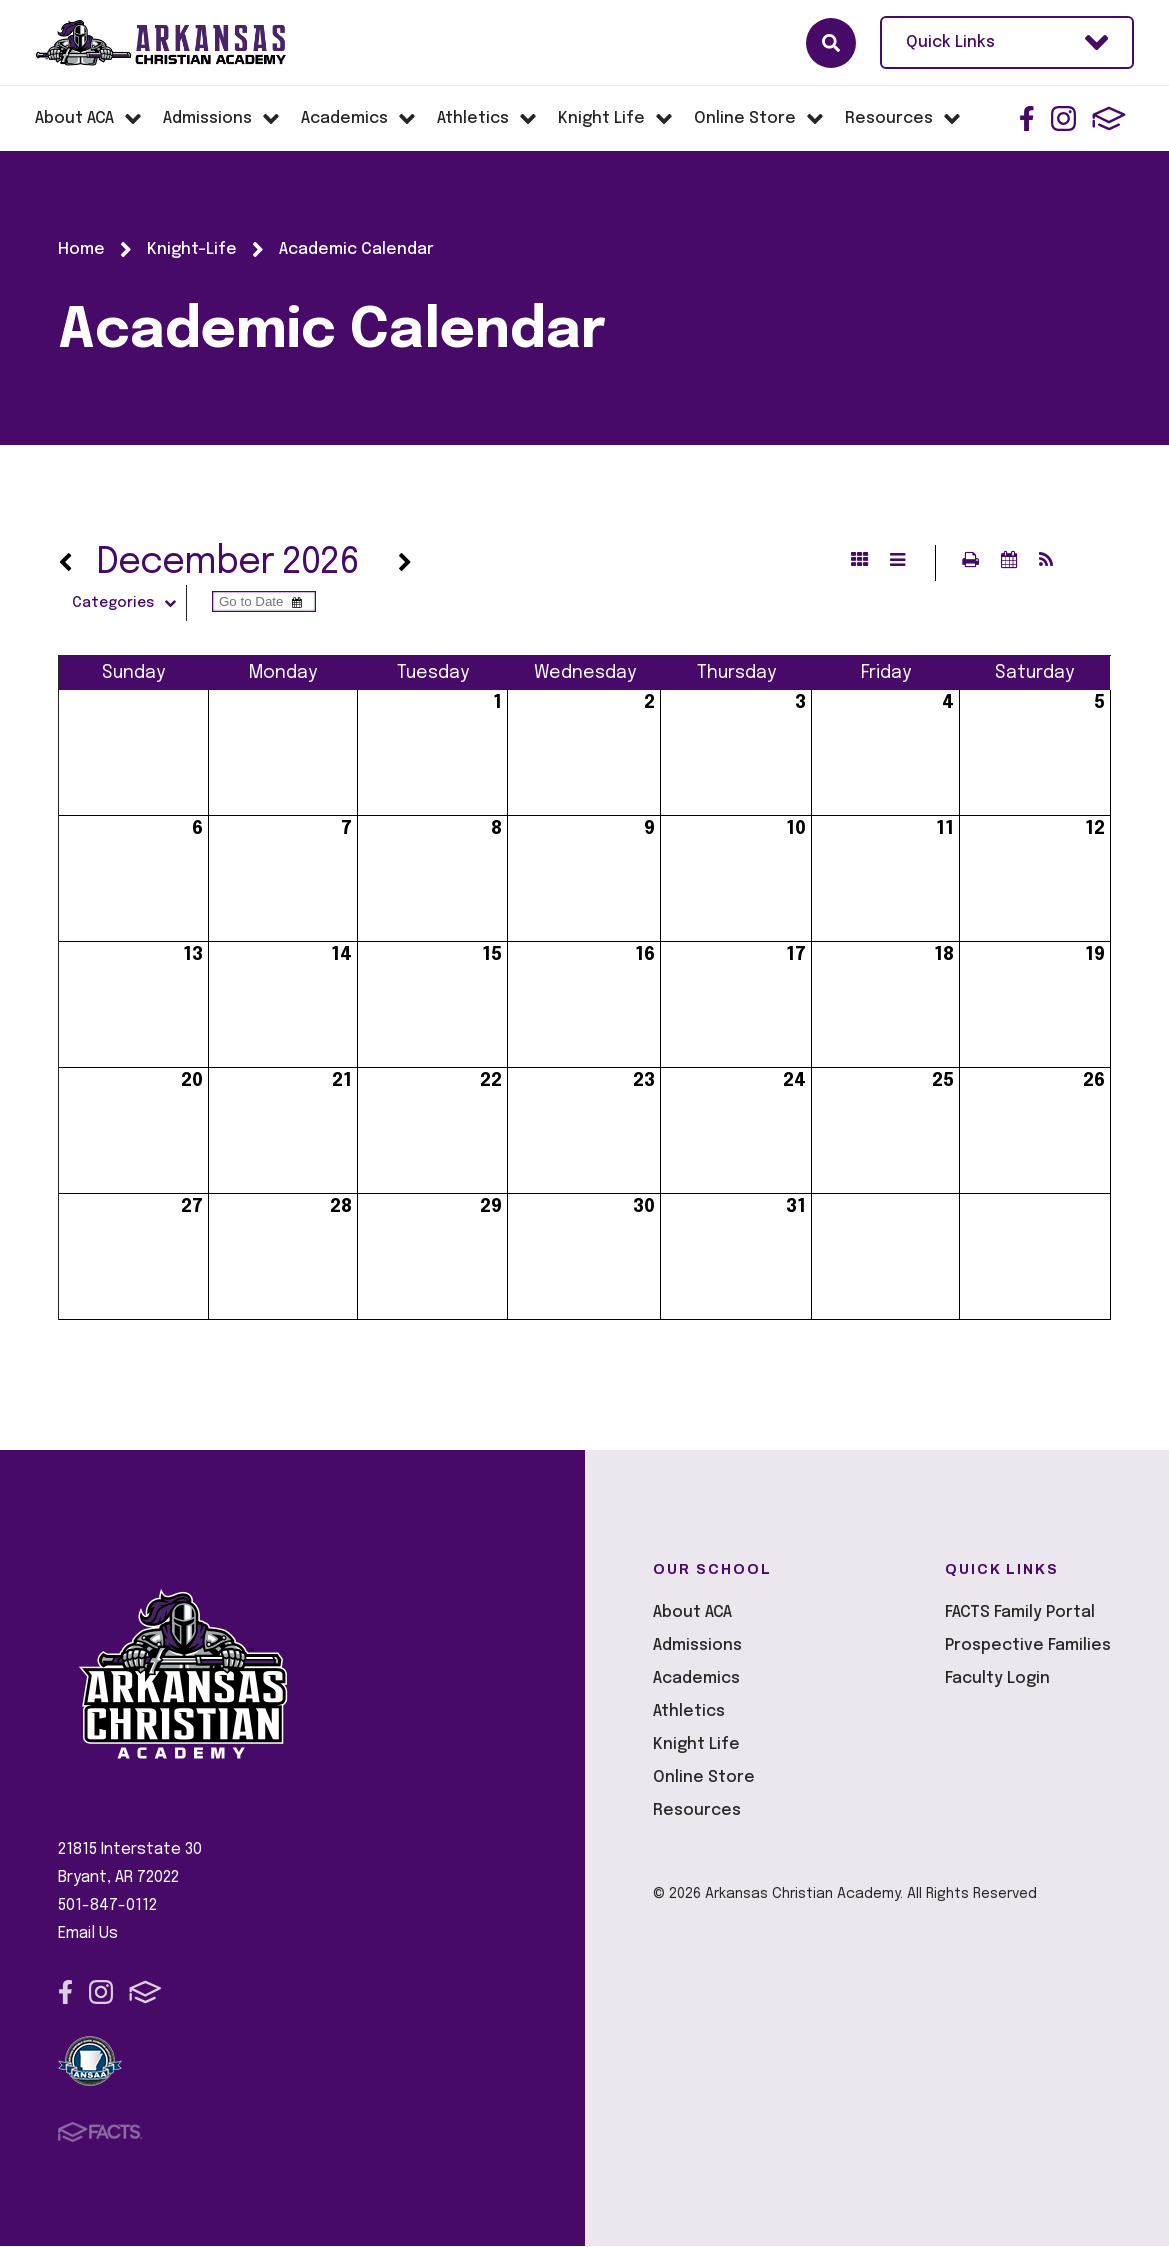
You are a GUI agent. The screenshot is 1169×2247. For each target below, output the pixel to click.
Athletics (689, 1712)
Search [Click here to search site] (831, 43)
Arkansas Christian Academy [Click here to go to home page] (179, 43)
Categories (131, 604)
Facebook (1027, 118)
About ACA (692, 1613)
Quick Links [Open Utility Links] (1007, 42)
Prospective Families (1028, 1646)
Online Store (704, 1778)
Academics (696, 1679)
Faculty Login (997, 1679)
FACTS (1109, 118)
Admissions (697, 1646)
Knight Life (696, 1745)
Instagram (1063, 118)
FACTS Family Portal (1020, 1613)
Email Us (88, 1934)
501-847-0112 (107, 1906)
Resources (697, 1811)
